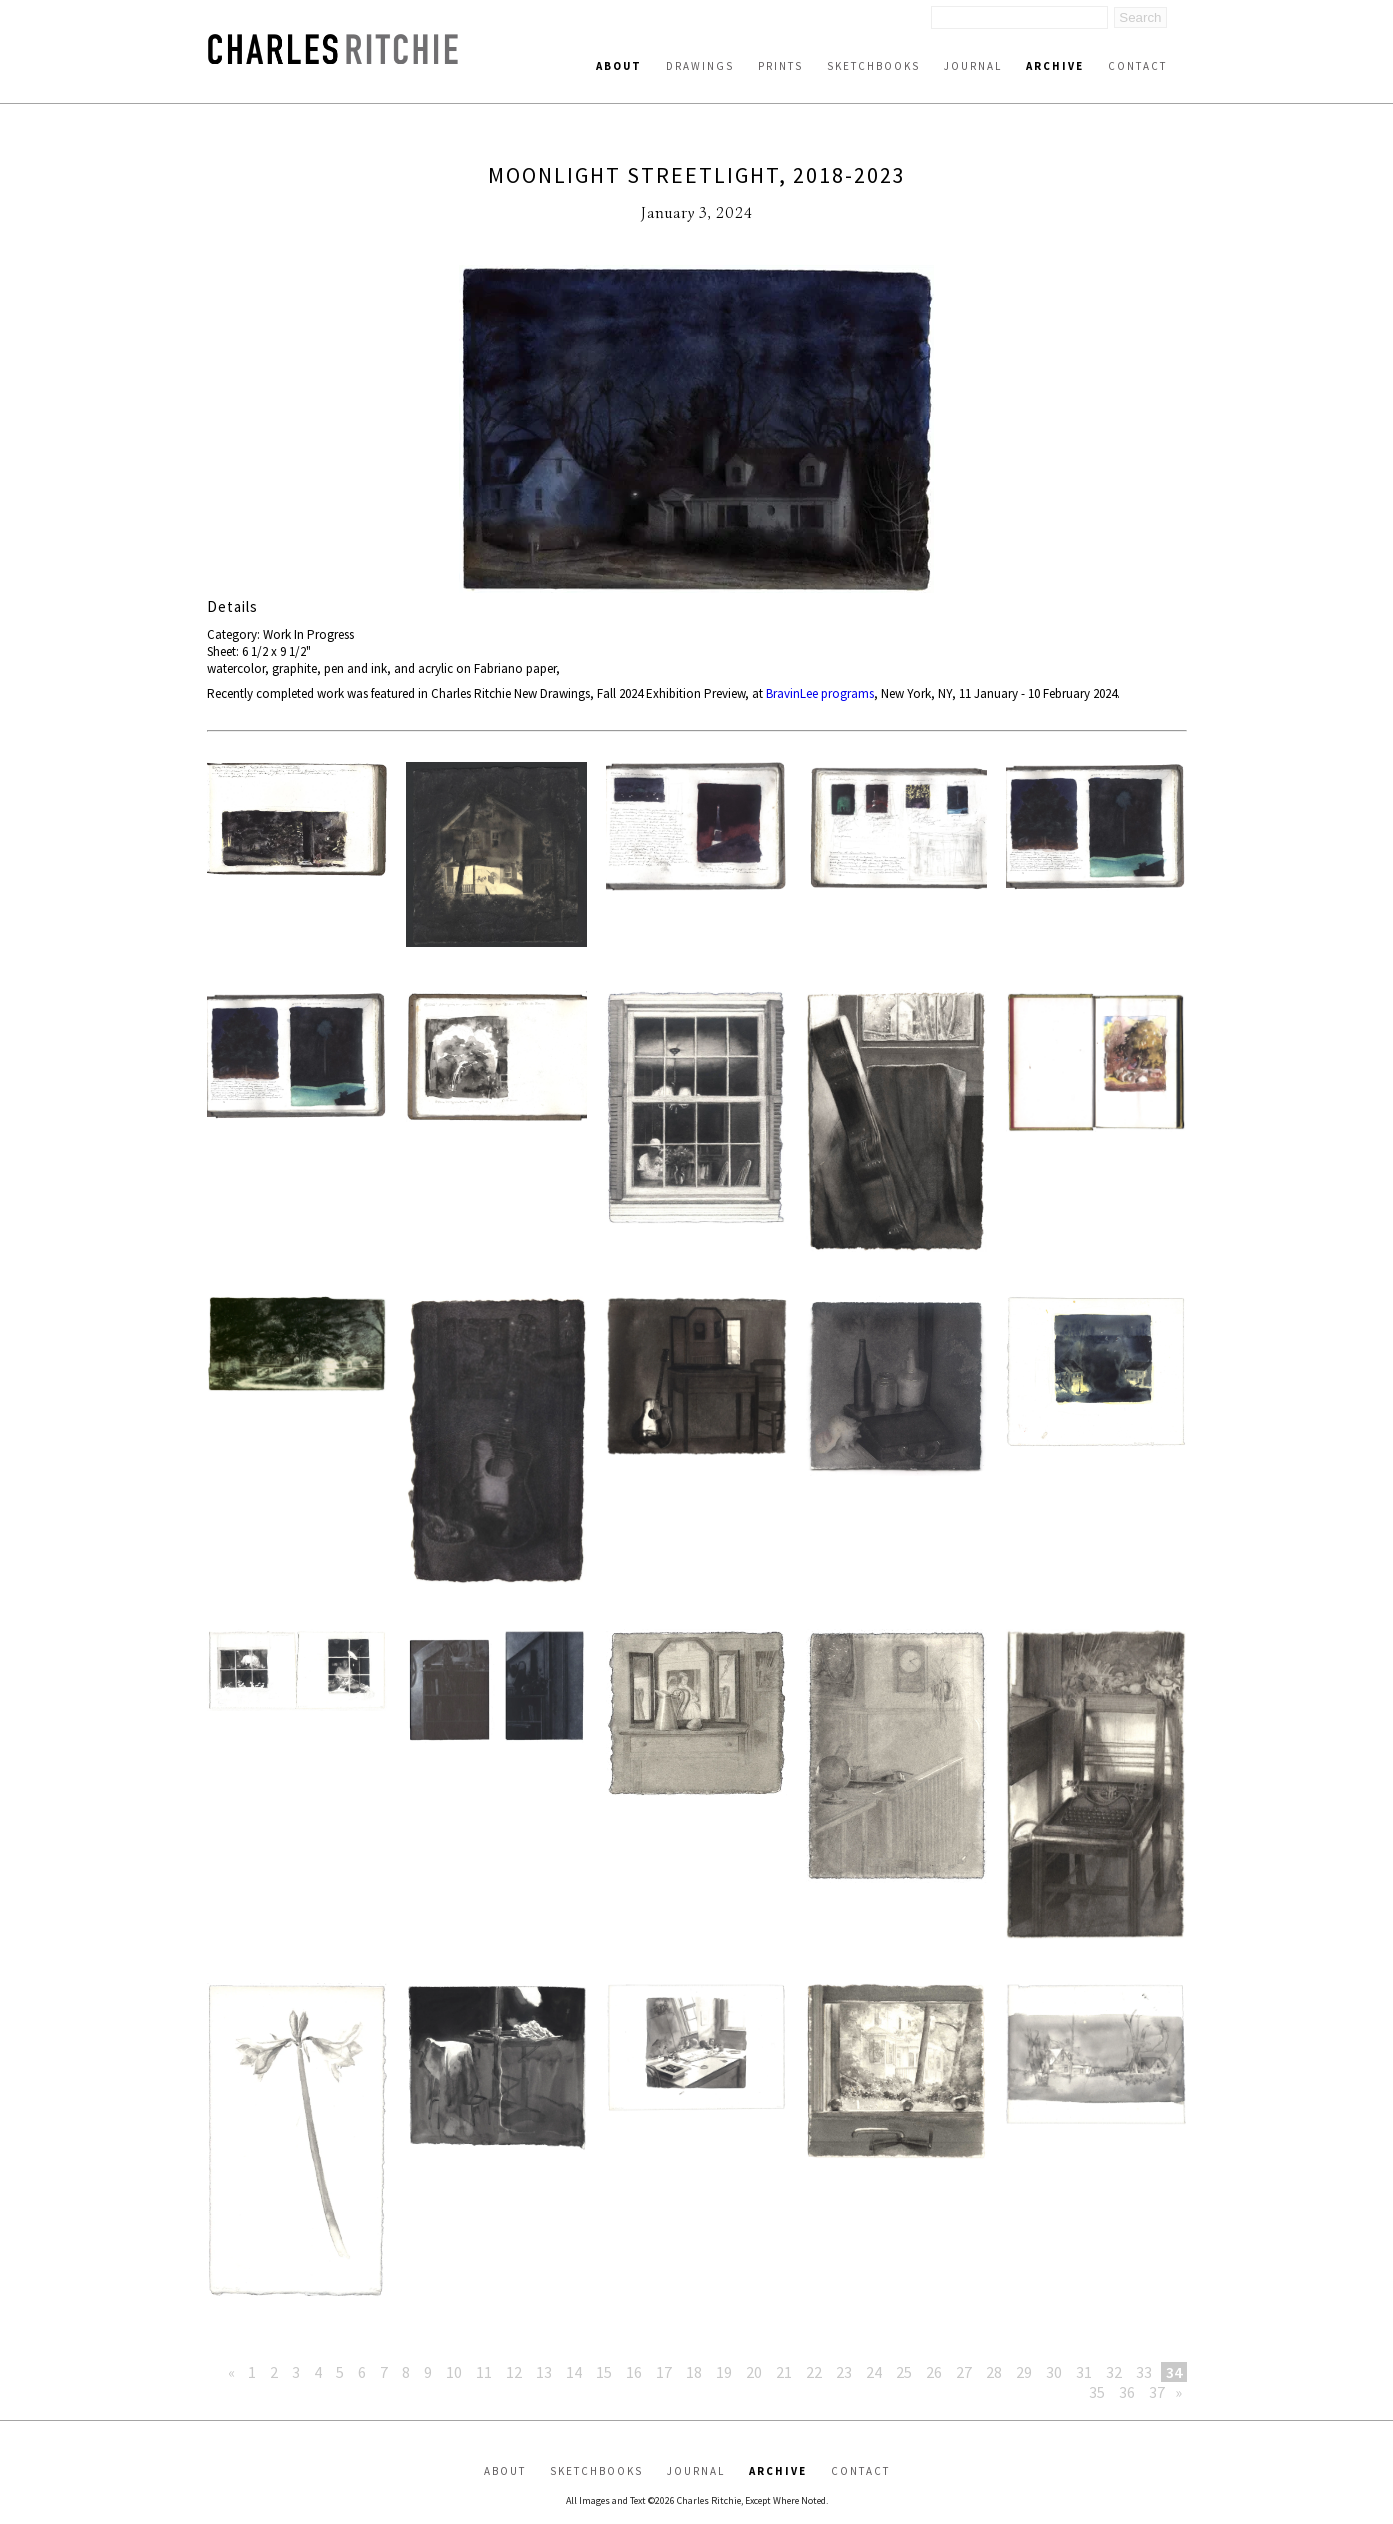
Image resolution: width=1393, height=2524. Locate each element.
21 (784, 2372)
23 (844, 2372)
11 (484, 2372)
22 (814, 2372)
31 (1084, 2372)
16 (634, 2372)
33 (1144, 2372)
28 (994, 2372)
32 (1114, 2372)
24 (874, 2372)
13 (544, 2372)
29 (1024, 2372)
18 (694, 2372)
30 (1054, 2372)
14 (574, 2372)
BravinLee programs (820, 693)
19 (724, 2372)
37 (1157, 2392)
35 (1097, 2392)
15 (604, 2372)
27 (964, 2372)
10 (454, 2372)
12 (514, 2372)
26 (934, 2372)
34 (1174, 2372)
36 (1127, 2392)
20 (754, 2372)
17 (664, 2372)
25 (904, 2372)
